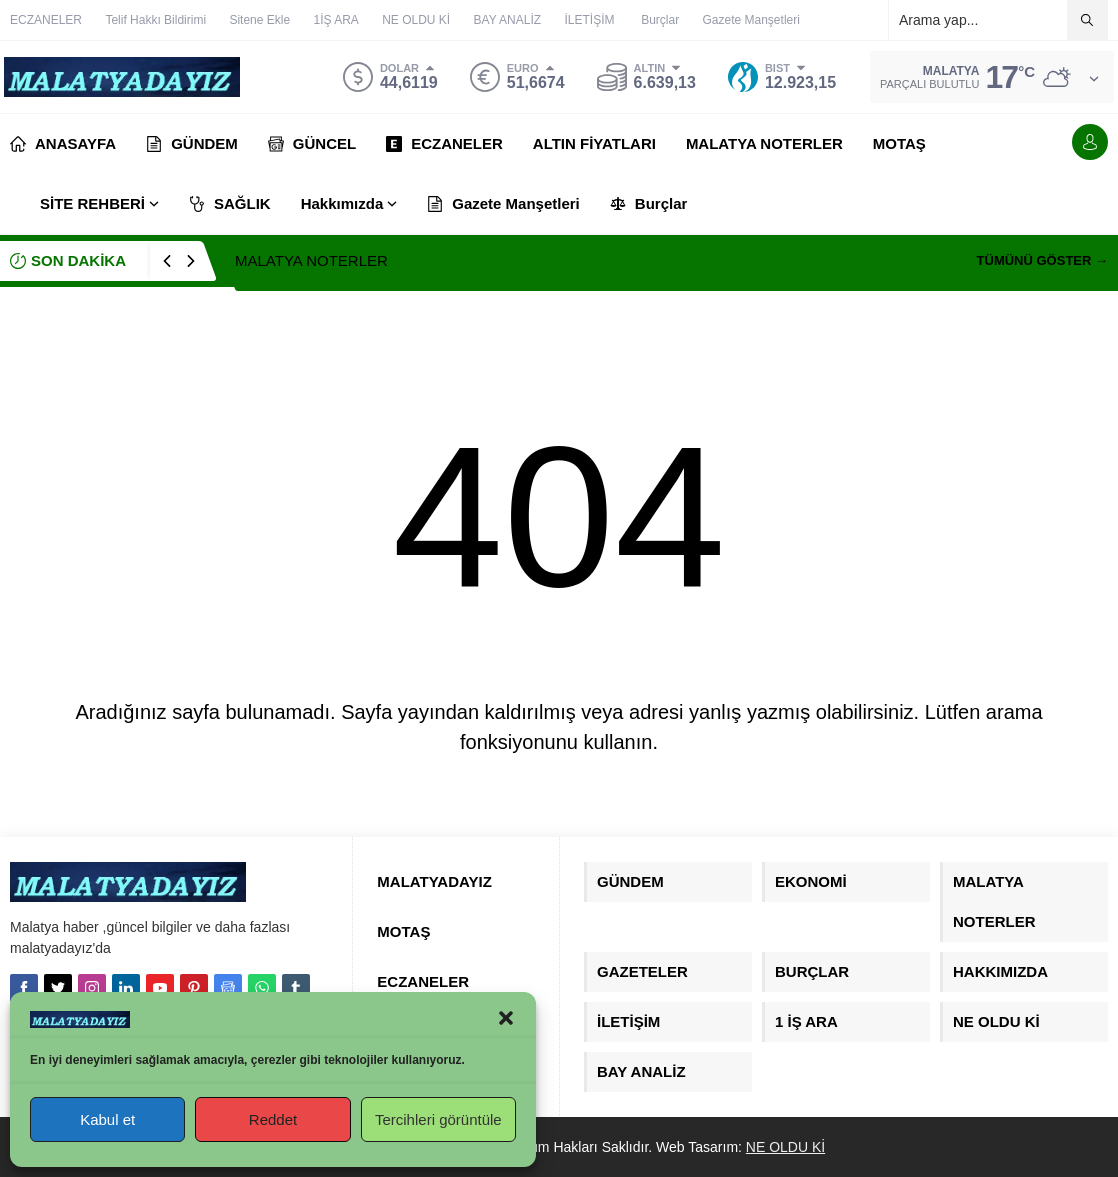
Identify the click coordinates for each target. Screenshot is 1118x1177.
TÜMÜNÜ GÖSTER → (1042, 260)
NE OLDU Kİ (785, 1147)
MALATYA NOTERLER (311, 260)
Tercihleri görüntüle (438, 1119)
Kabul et (107, 1119)
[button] (506, 1018)
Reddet (273, 1119)
